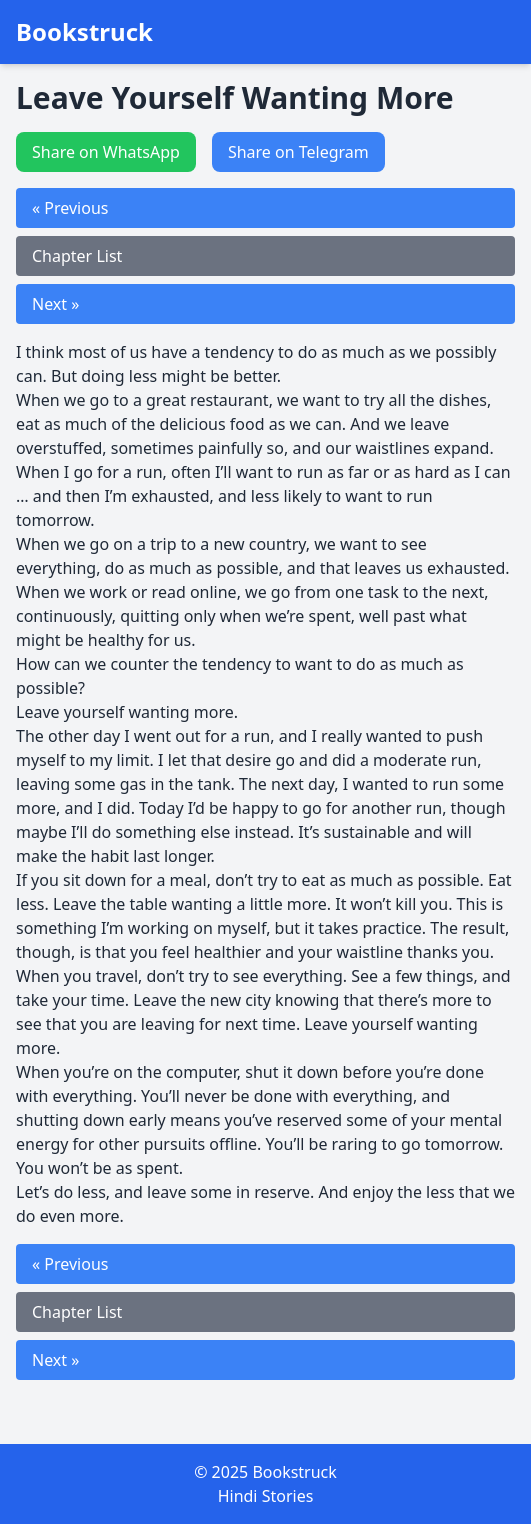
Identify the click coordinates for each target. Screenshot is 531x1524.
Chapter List (77, 256)
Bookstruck (84, 32)
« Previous (70, 208)
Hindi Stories (266, 1496)
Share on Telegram (298, 152)
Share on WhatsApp (106, 152)
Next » (55, 304)
